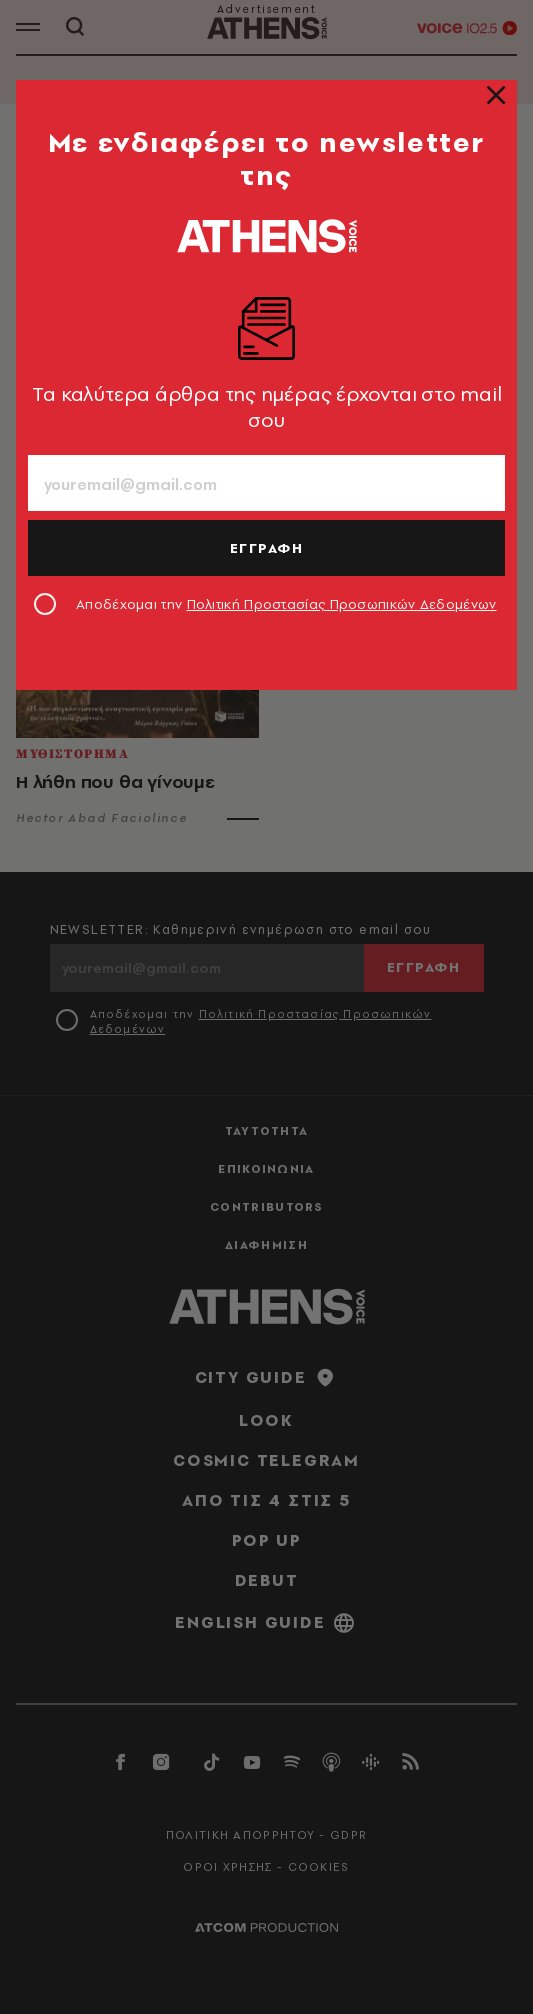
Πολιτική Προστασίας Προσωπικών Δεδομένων (342, 604)
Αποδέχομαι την (286, 604)
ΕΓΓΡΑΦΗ (267, 548)
